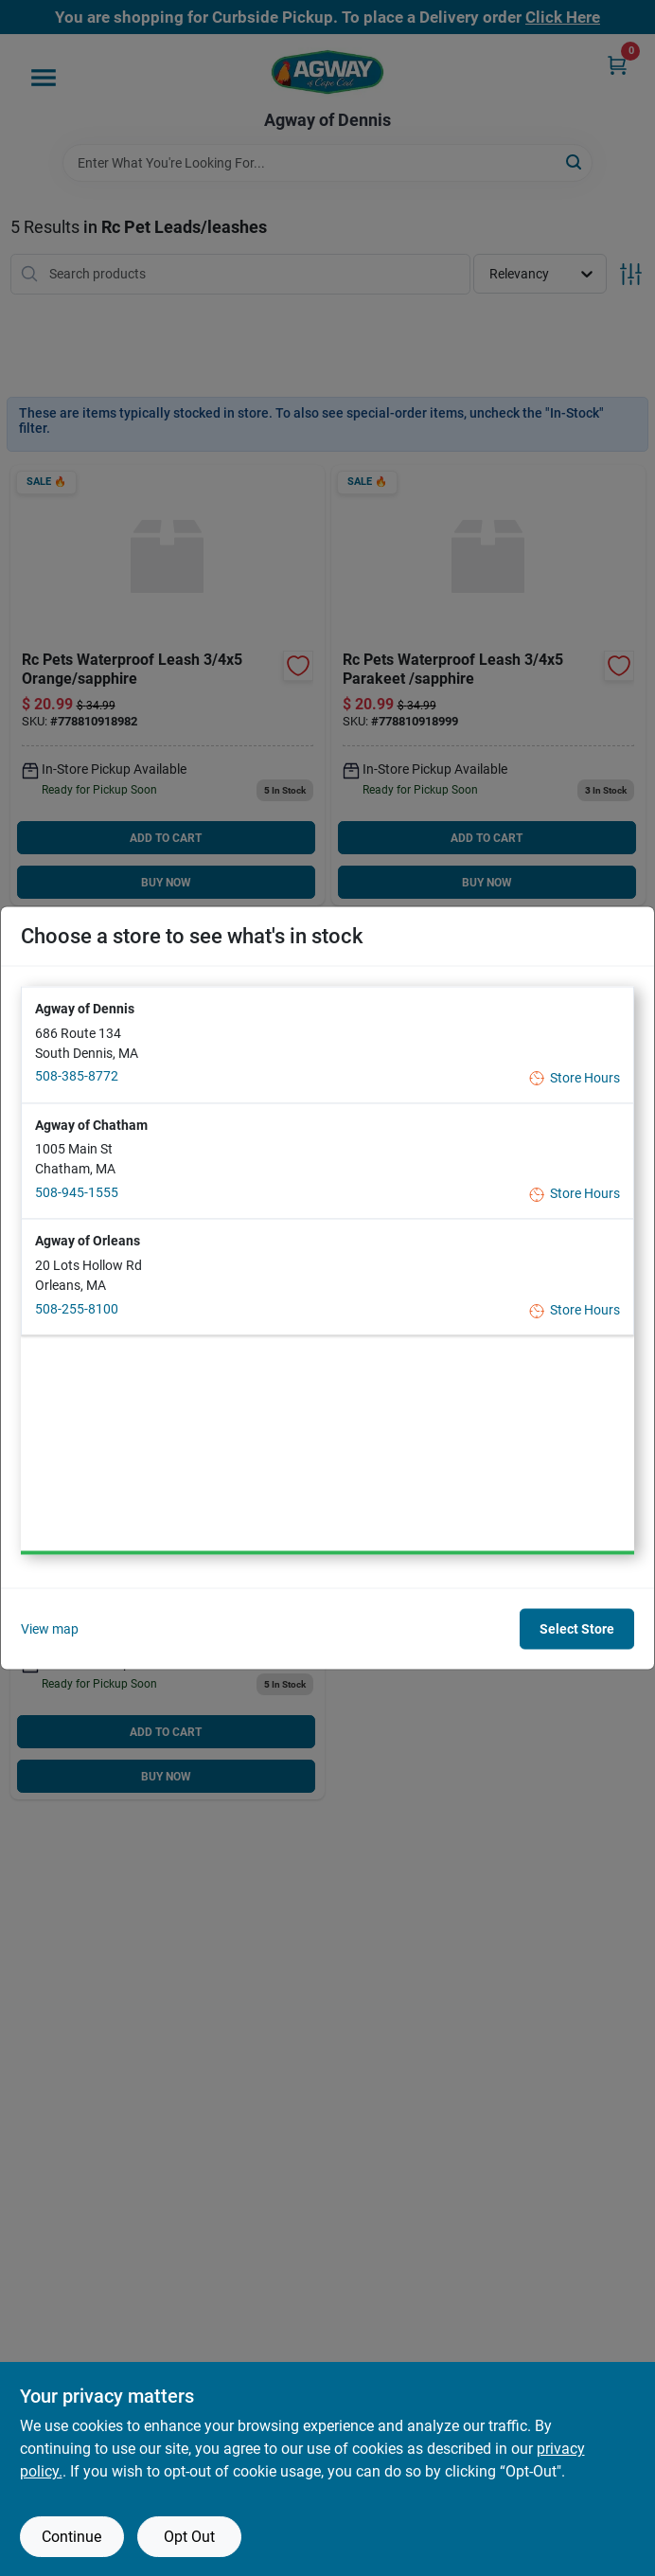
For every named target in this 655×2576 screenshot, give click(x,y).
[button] (327, 1044)
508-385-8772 (76, 1075)
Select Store (577, 1629)
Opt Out (189, 2537)
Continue (71, 2537)
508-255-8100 (76, 1307)
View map (50, 1628)
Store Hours (575, 1077)
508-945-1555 (76, 1191)
